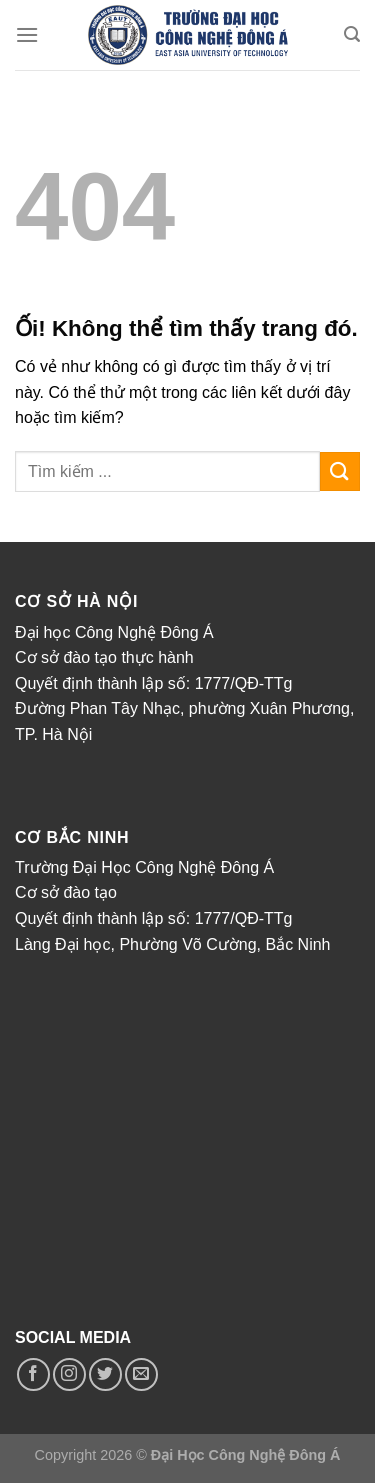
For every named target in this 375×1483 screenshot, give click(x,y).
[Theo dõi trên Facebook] (33, 1374)
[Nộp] (340, 471)
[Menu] (27, 34)
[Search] (352, 34)
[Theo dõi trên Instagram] (69, 1374)
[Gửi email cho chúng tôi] (141, 1374)
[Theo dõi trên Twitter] (105, 1374)
